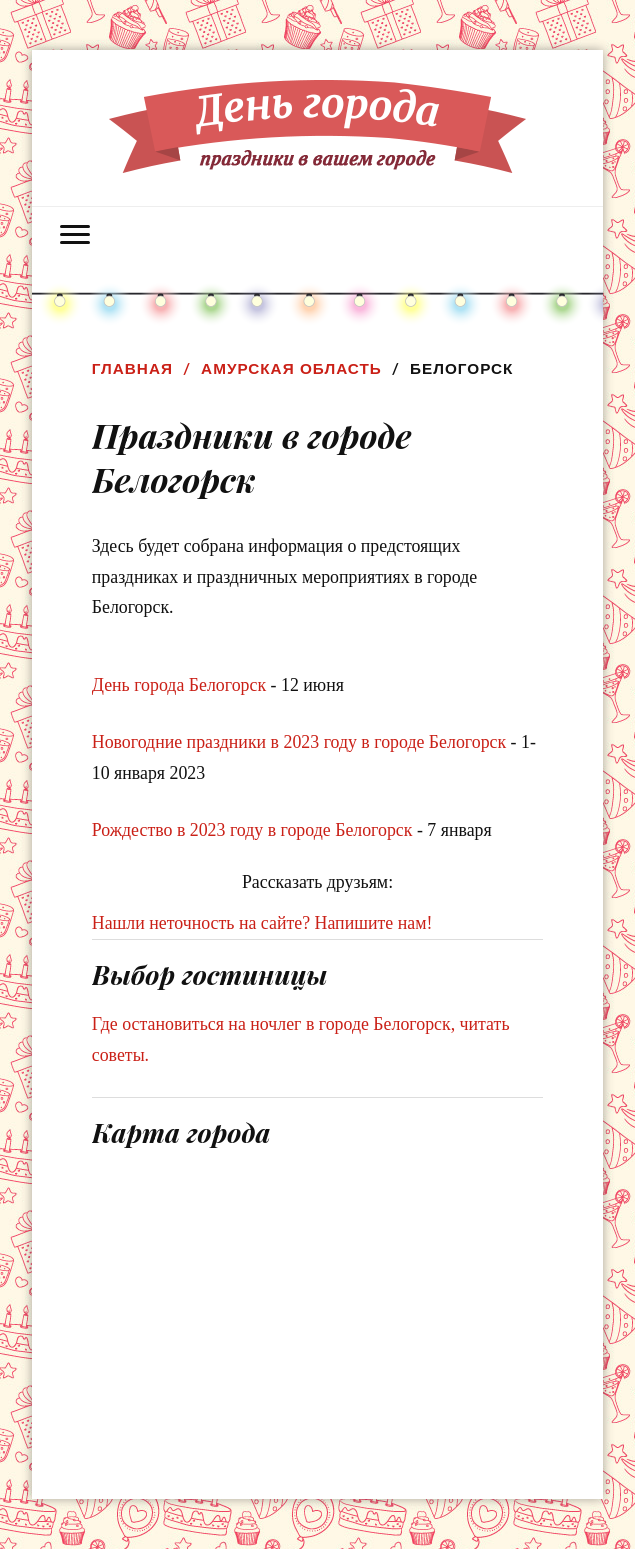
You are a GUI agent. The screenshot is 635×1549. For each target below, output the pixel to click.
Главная (132, 368)
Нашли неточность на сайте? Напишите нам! (262, 923)
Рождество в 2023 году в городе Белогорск (252, 830)
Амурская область (291, 368)
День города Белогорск (179, 685)
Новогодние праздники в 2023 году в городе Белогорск (299, 742)
